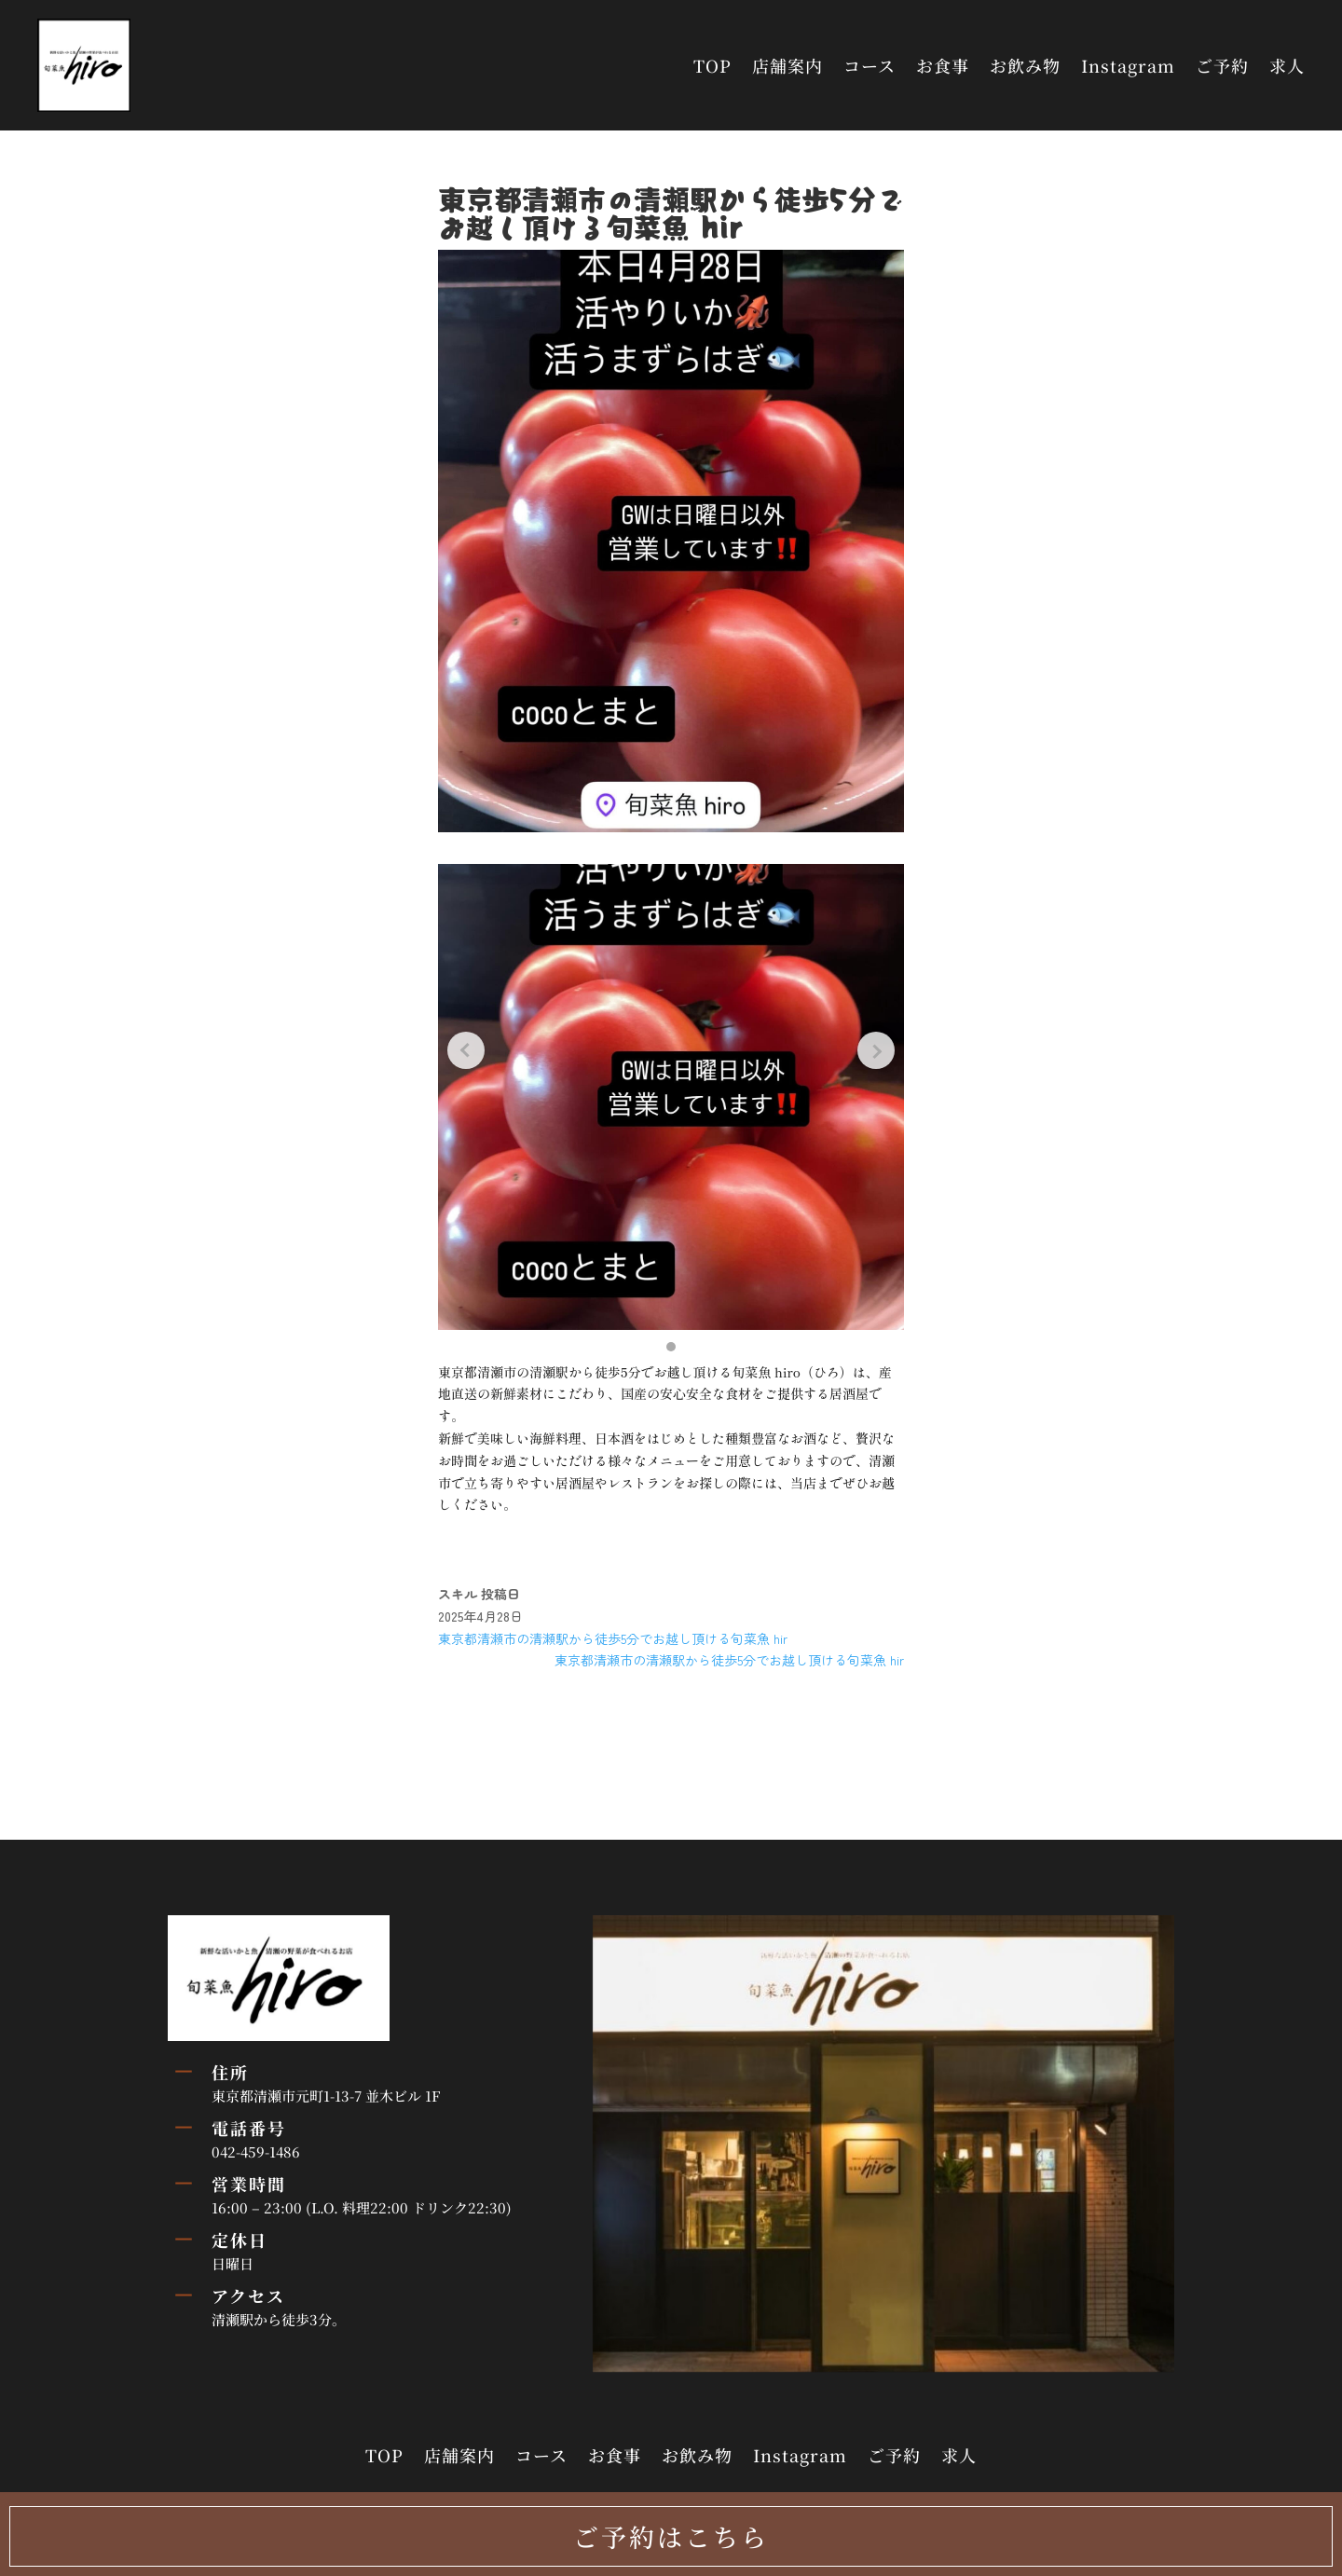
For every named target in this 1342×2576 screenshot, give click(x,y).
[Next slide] (876, 1050)
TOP (712, 65)
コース (869, 65)
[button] (671, 1346)
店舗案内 (787, 65)
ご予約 (1222, 65)
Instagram (1128, 65)
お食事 (942, 65)
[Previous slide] (466, 1050)
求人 (1287, 65)
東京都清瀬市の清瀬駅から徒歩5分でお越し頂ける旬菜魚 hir (612, 1638)
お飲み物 (1025, 65)
